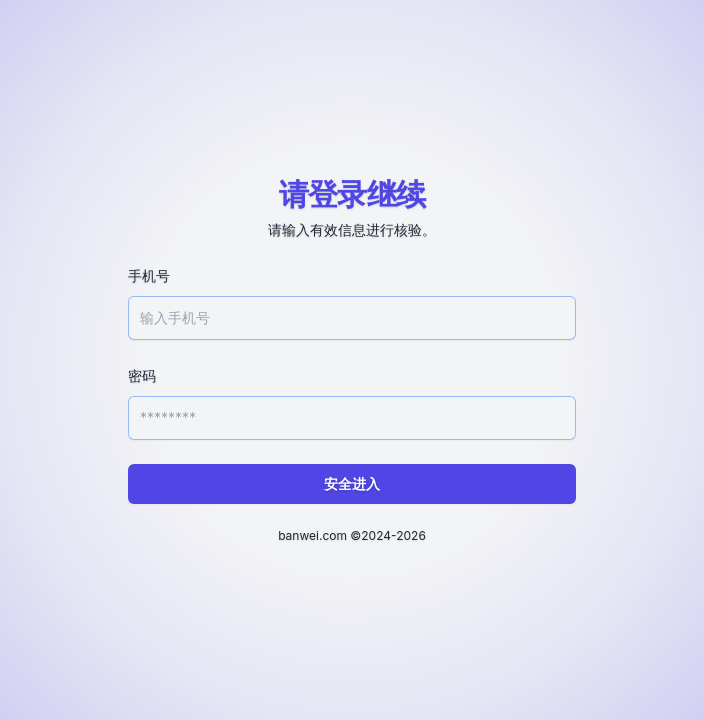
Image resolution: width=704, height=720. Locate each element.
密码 (142, 375)
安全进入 (352, 483)
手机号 (149, 275)
